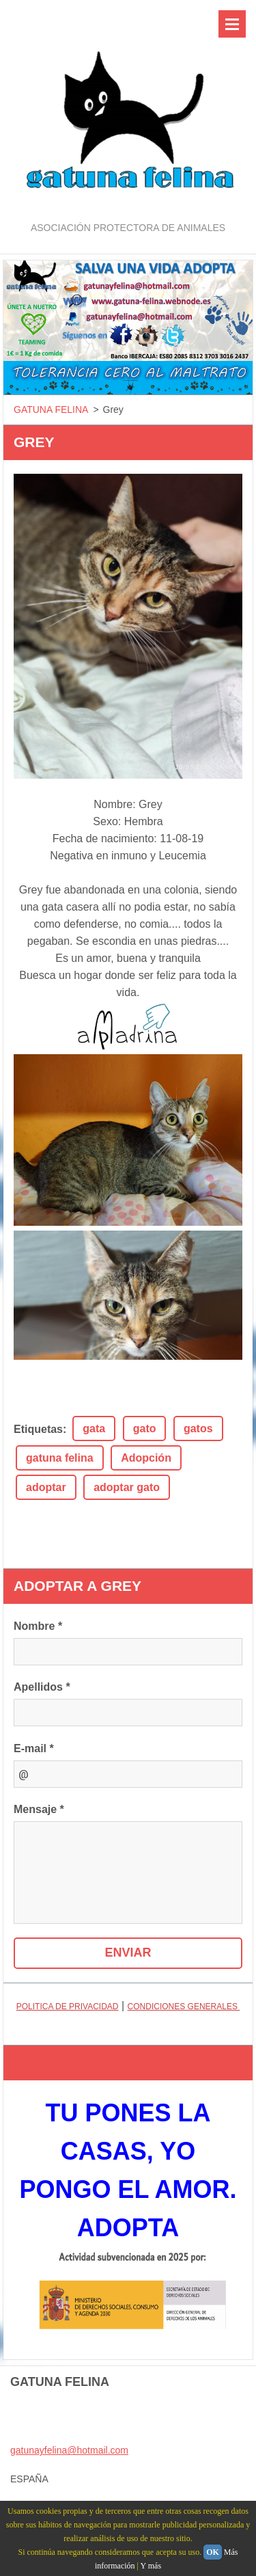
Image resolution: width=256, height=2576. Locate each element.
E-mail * (34, 1748)
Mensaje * (39, 1809)
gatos (198, 1428)
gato (144, 1428)
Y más (151, 2566)
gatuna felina (60, 1458)
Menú (232, 24)
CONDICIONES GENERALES (184, 2006)
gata (94, 1428)
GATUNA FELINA (51, 409)
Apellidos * (42, 1687)
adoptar (46, 1487)
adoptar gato (127, 1487)
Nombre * (38, 1626)
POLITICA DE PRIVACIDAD (67, 2006)
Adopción (146, 1458)
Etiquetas (38, 1429)
